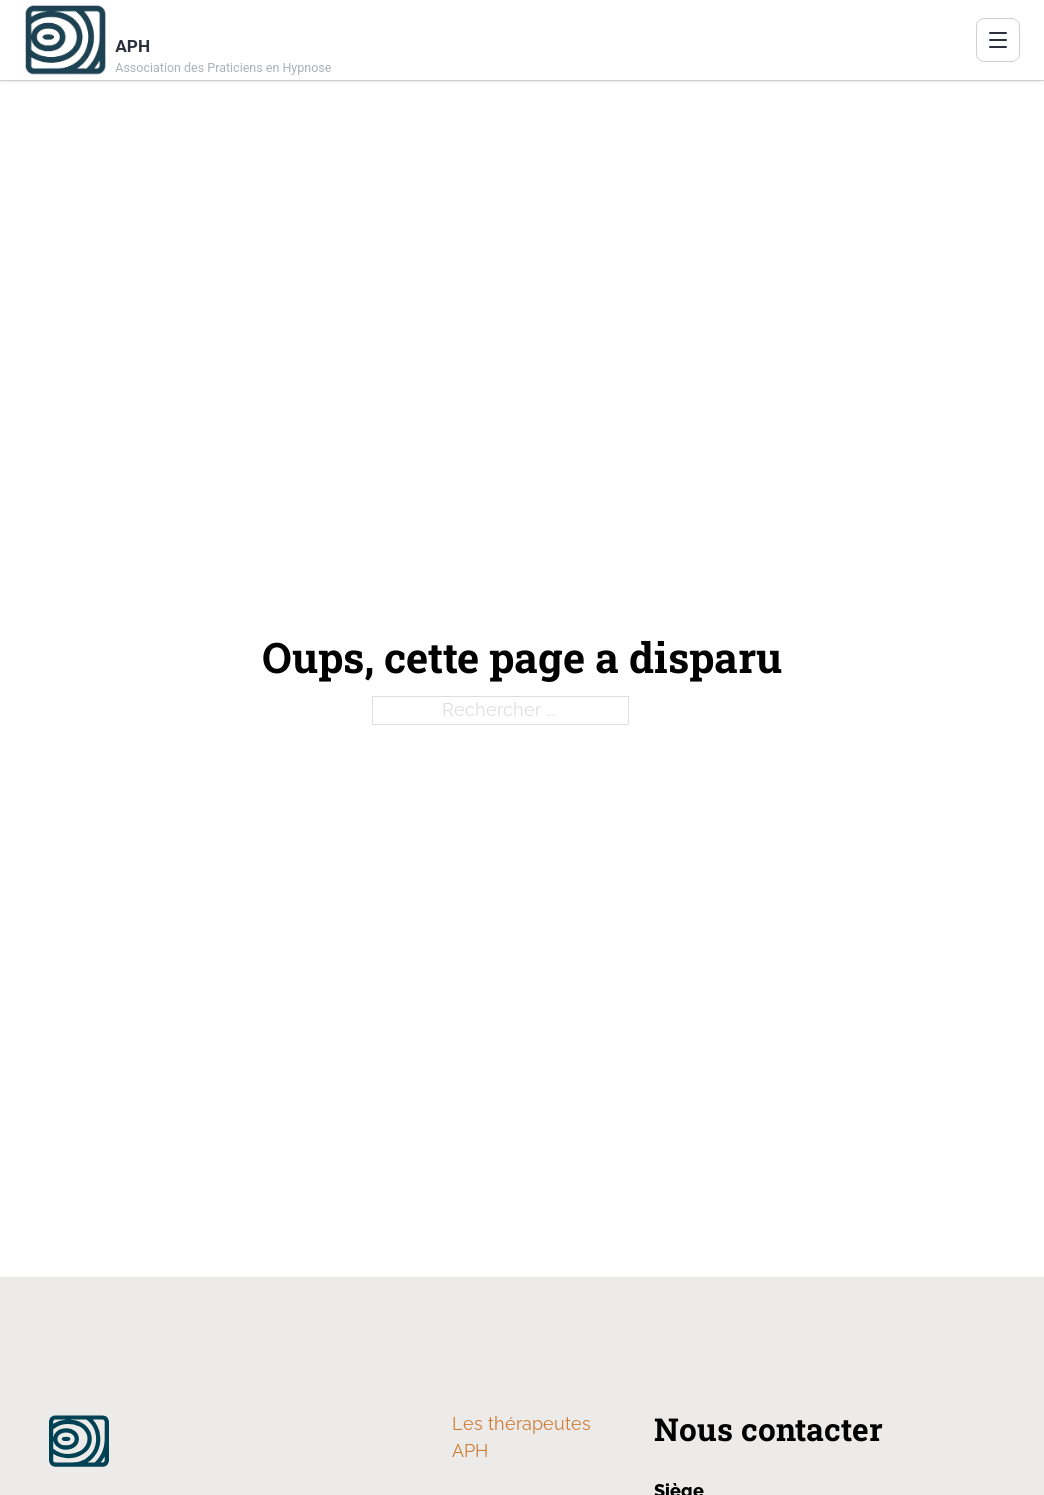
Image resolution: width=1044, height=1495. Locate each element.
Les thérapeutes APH (521, 1437)
